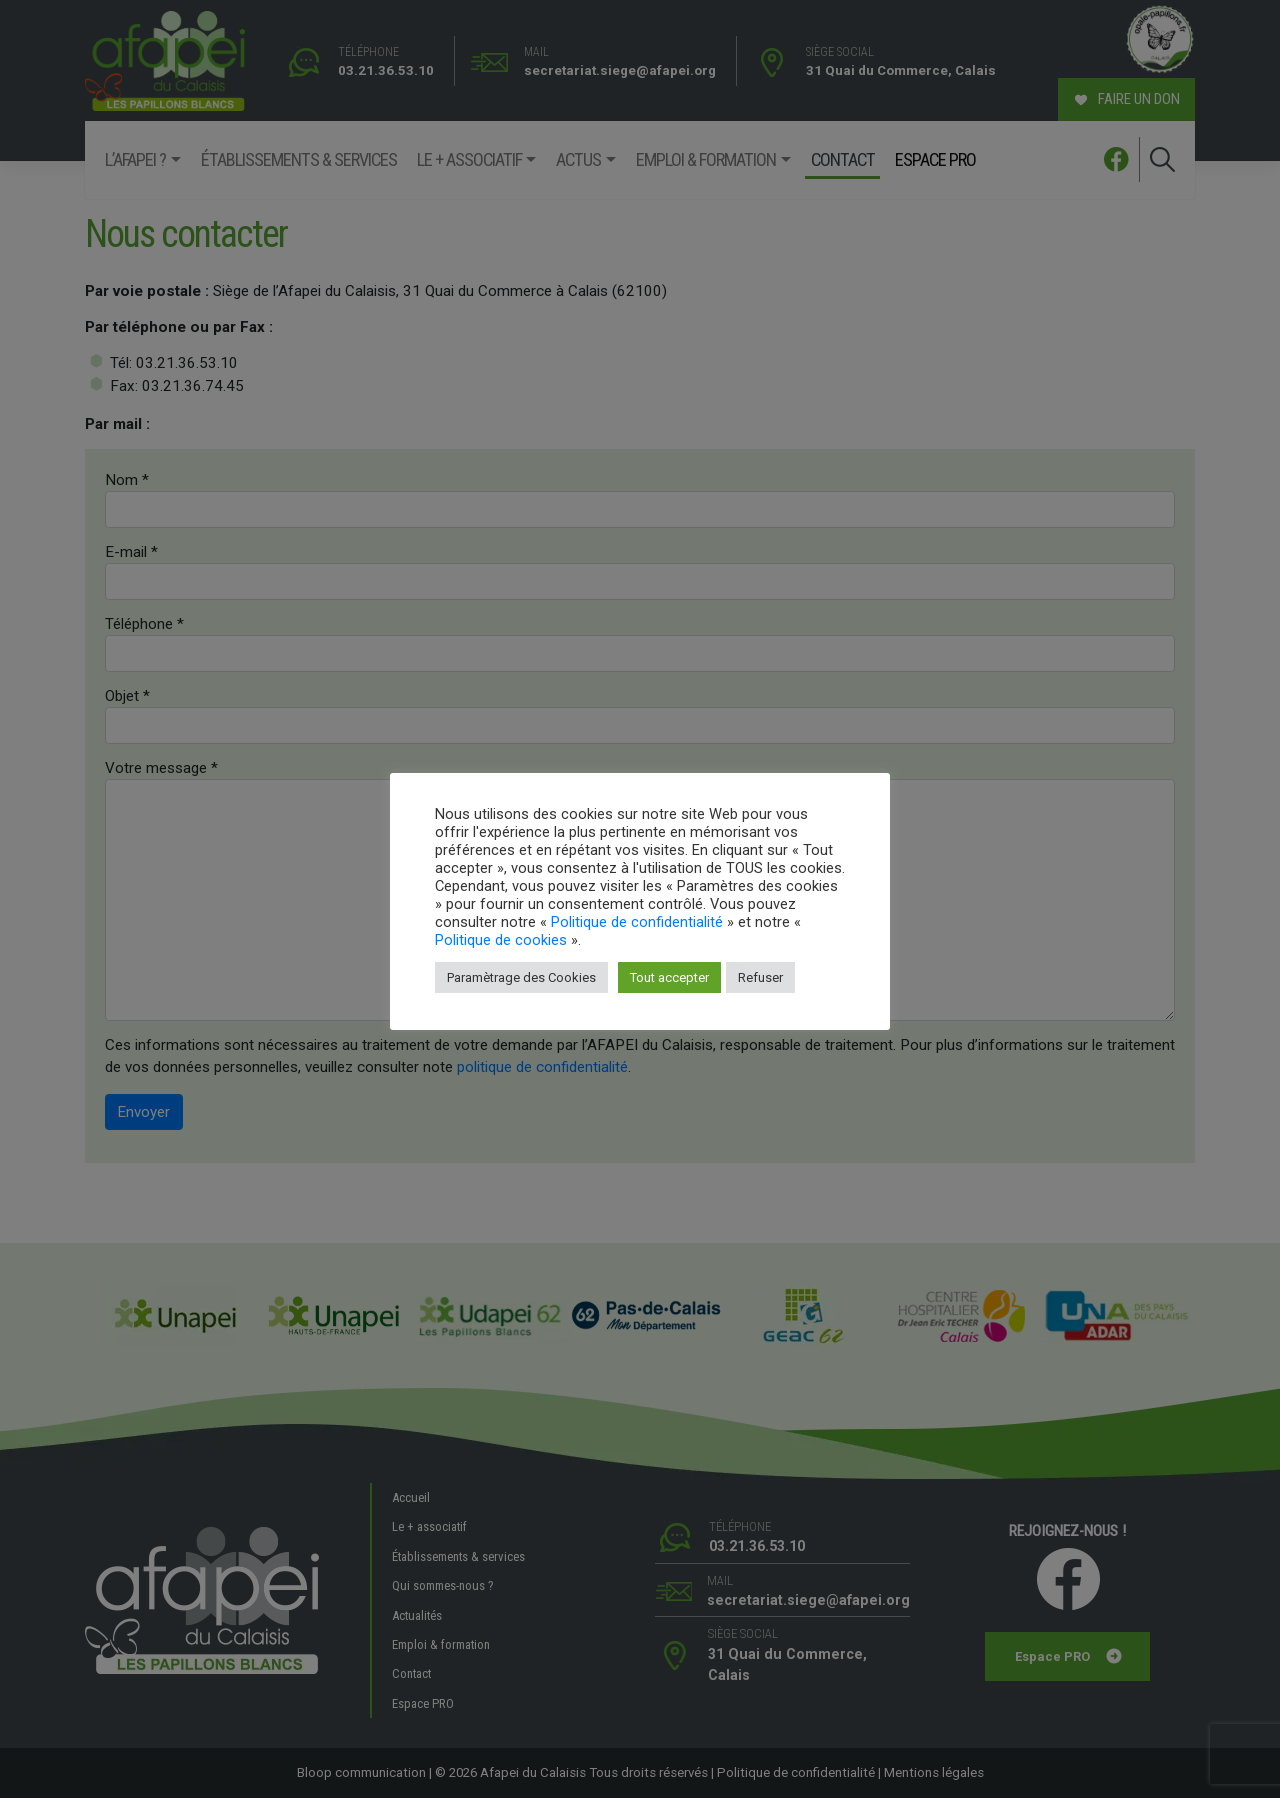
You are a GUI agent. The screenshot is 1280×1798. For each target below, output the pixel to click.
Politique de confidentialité (637, 922)
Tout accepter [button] (669, 977)
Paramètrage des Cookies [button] (521, 977)
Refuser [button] (760, 977)
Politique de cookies (501, 940)
